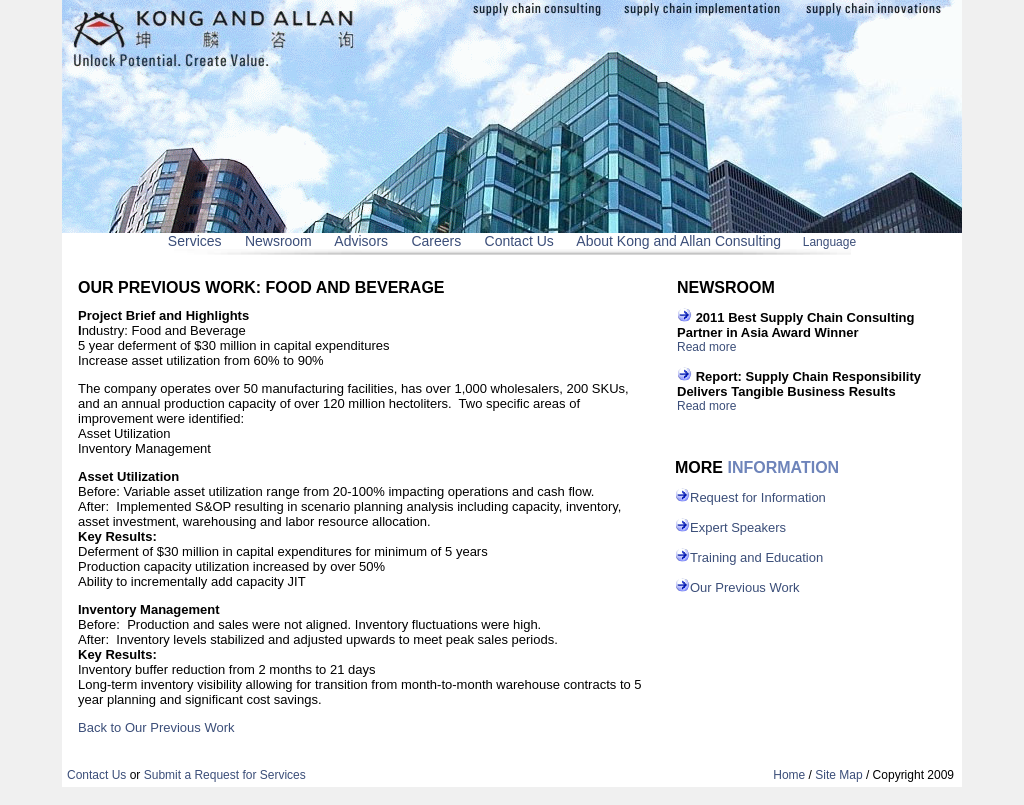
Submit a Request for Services (225, 775)
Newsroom (278, 241)
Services (195, 241)
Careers (436, 241)
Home (789, 775)
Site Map (838, 775)
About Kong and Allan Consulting (678, 241)
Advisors (361, 241)
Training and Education (756, 557)
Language (829, 242)
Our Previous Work (745, 587)
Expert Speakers (738, 527)
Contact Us (519, 241)
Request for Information (758, 497)
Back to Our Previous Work (156, 727)
